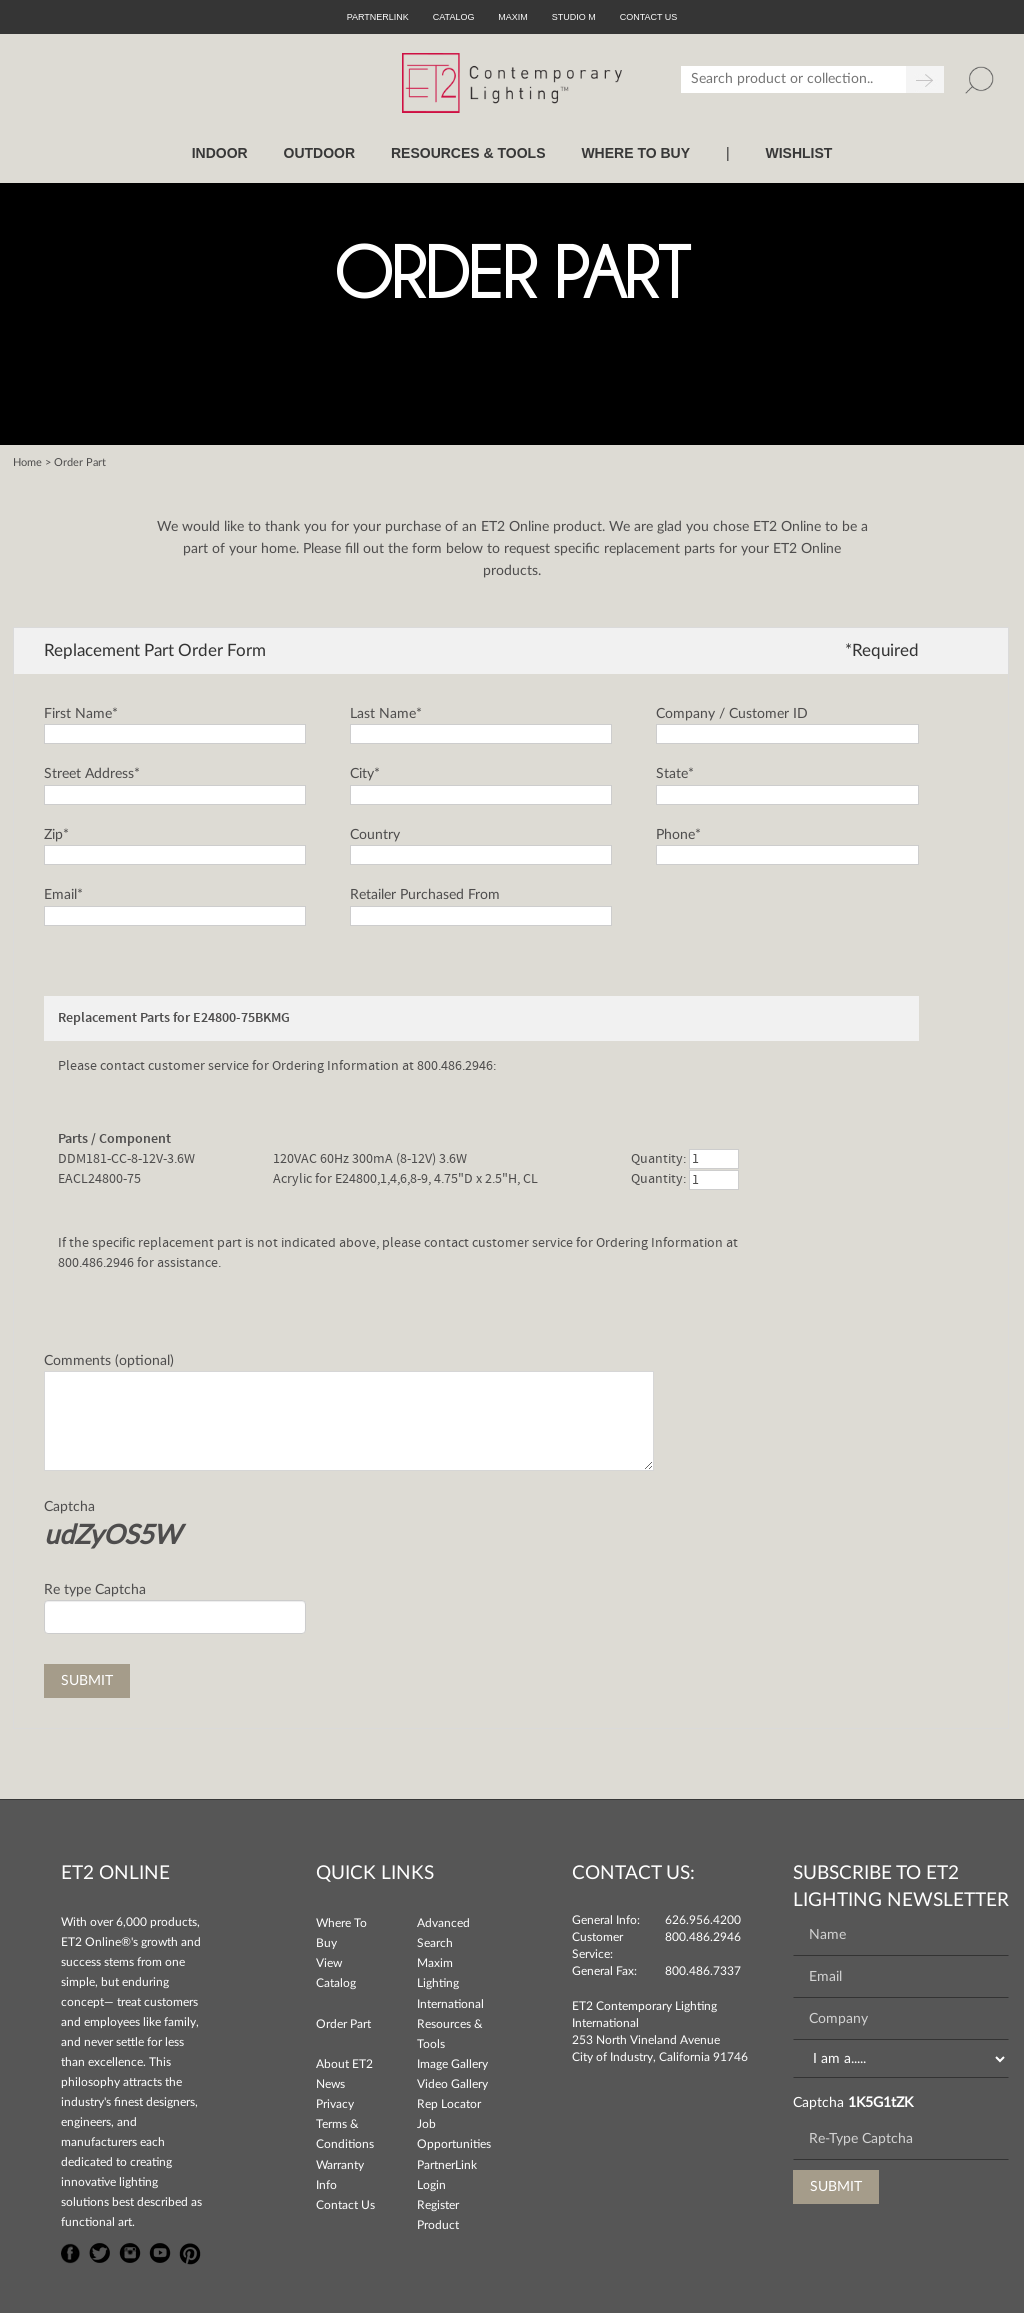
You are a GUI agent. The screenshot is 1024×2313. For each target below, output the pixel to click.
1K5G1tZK (880, 2103)
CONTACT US (649, 17)
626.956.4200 (703, 1920)
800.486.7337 (703, 1971)
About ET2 (344, 2064)
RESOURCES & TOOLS (468, 153)
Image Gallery (452, 2064)
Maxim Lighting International (450, 1983)
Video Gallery (452, 2084)
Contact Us (345, 2205)
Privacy (335, 2104)
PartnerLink (378, 17)
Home (27, 462)
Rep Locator (449, 2104)
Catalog (454, 17)
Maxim (513, 17)
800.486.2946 (703, 1937)
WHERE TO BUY (635, 153)
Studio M (574, 17)
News (330, 2084)
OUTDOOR (320, 153)
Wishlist (798, 153)
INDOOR (220, 153)
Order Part (343, 2024)
